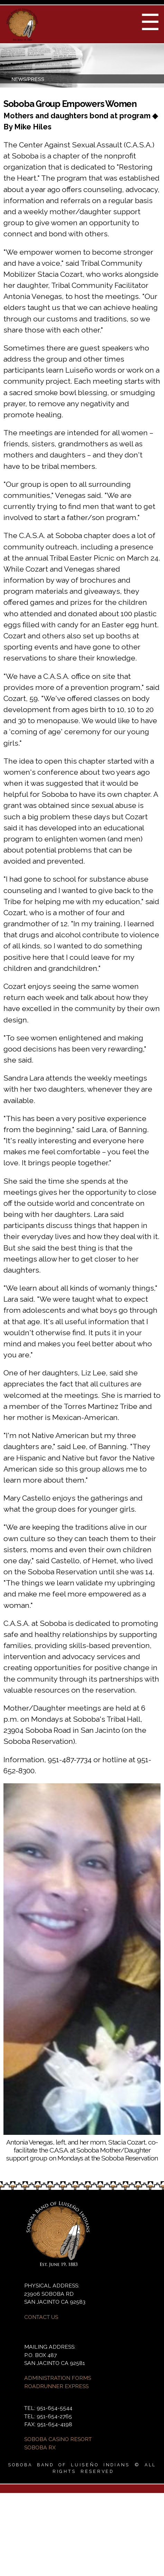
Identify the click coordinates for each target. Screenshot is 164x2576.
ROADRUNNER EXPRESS (56, 2386)
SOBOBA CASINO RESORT (58, 2439)
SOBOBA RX (40, 2447)
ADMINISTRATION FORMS (57, 2378)
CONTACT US (41, 2317)
